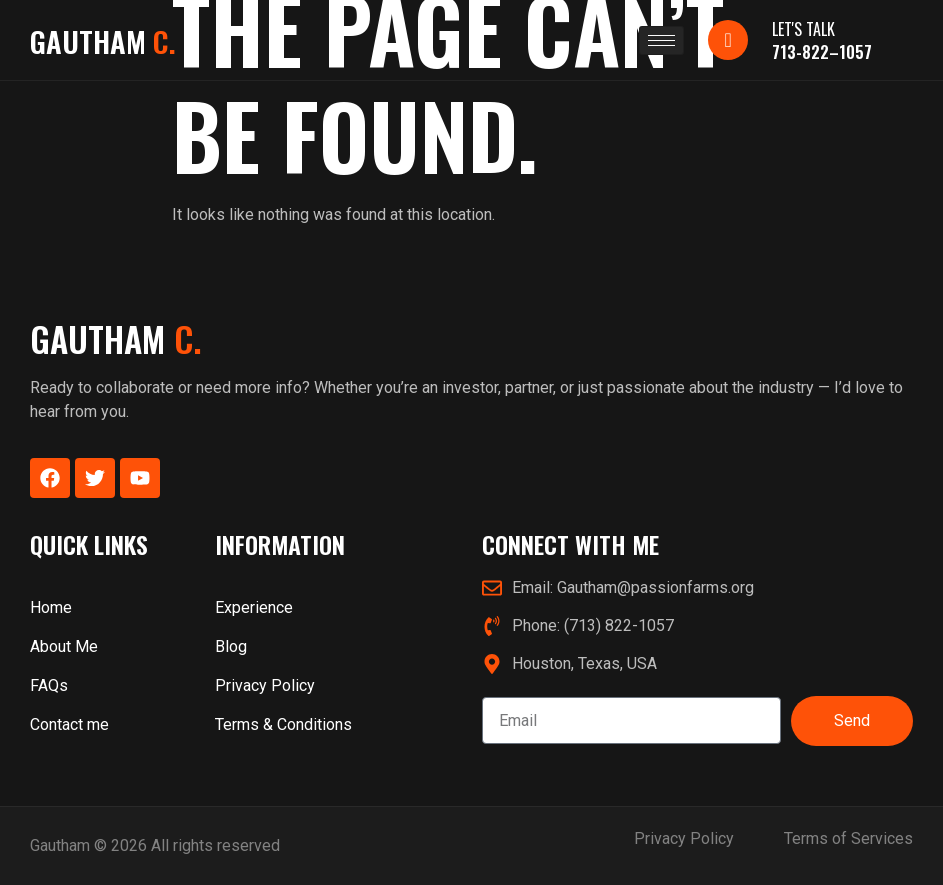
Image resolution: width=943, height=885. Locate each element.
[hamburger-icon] (661, 40)
